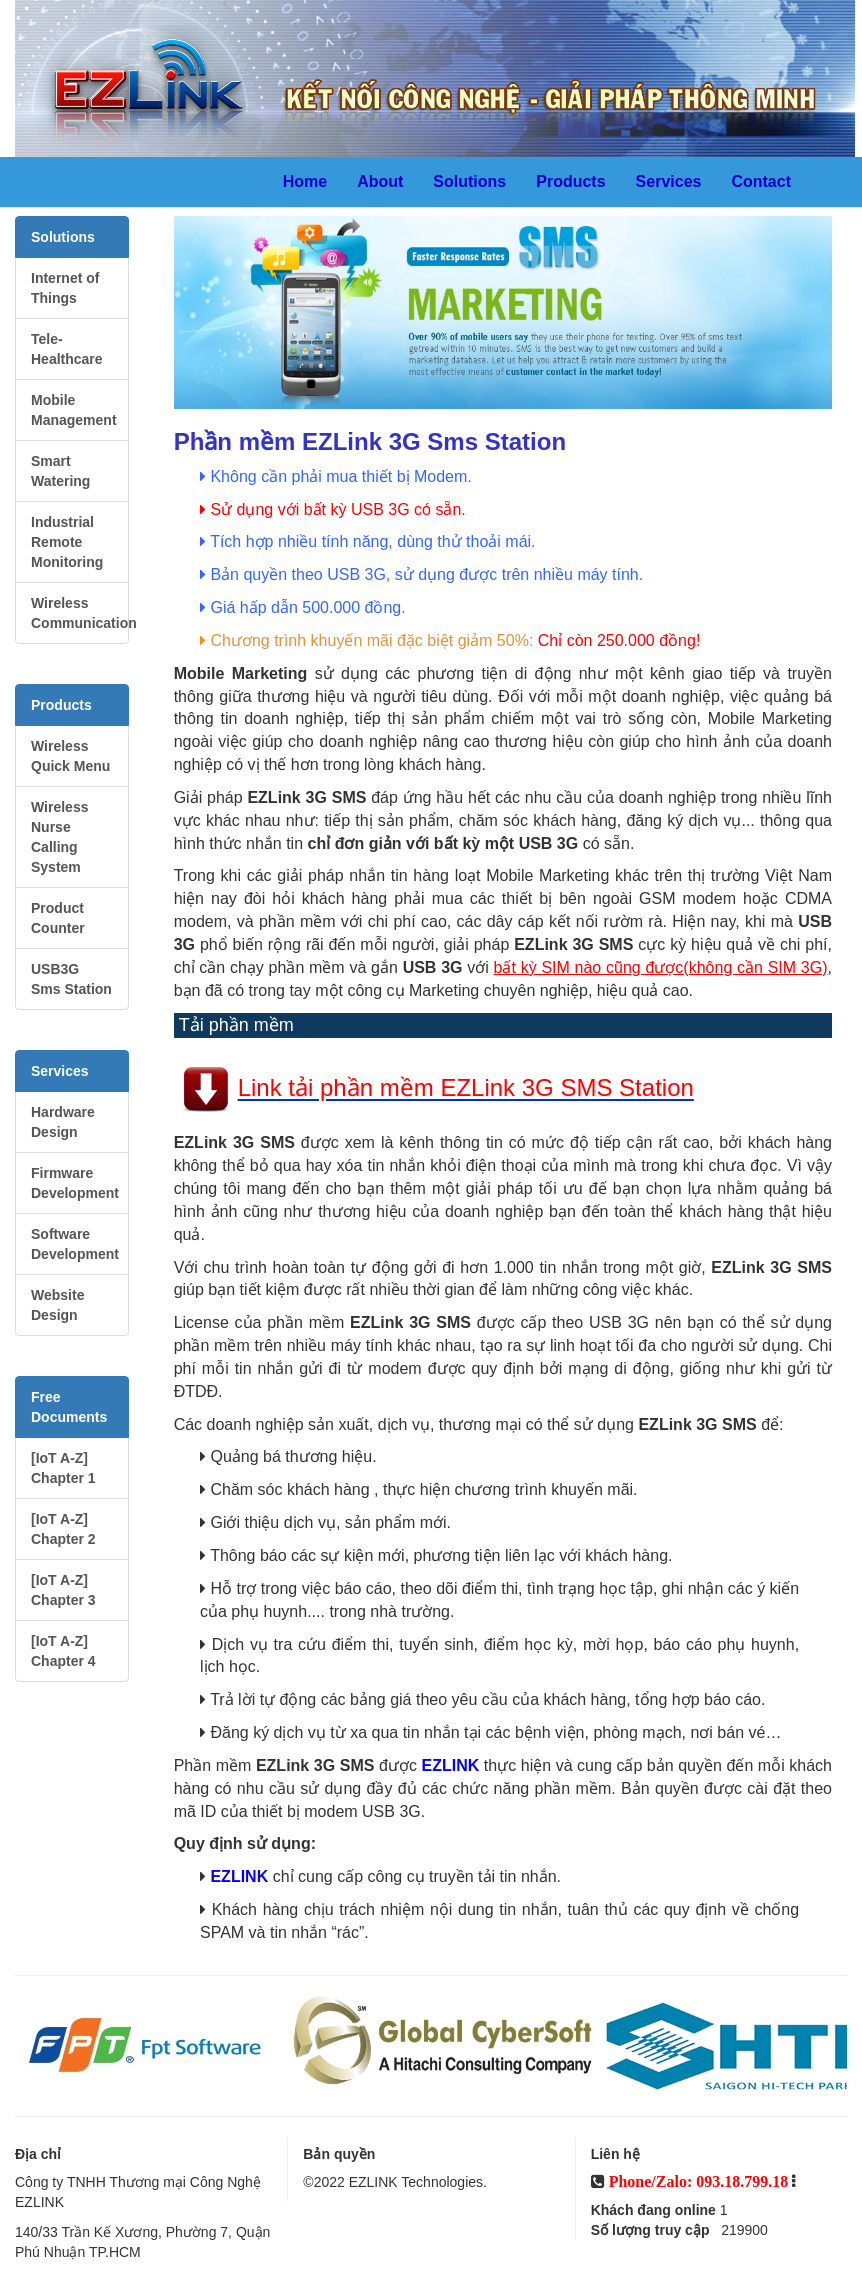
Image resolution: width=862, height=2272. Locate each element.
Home (305, 181)
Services (669, 181)
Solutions (469, 181)
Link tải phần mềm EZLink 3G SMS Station (466, 1088)
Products (570, 181)
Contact (761, 181)
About (380, 181)
